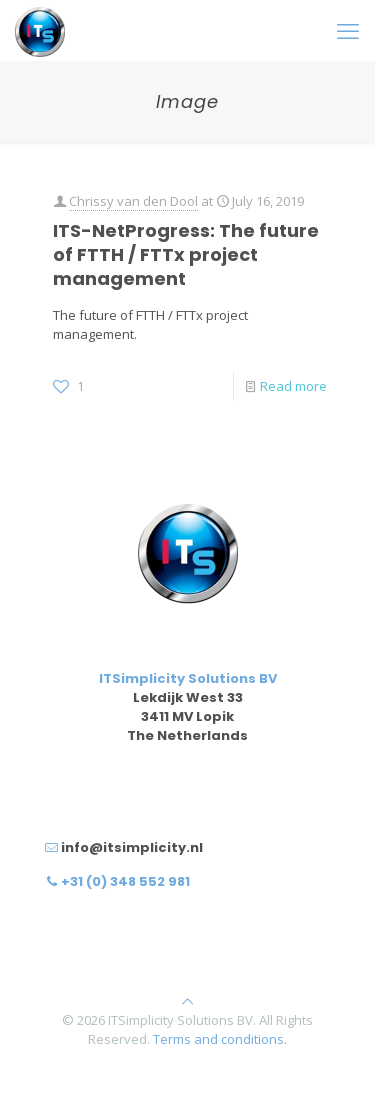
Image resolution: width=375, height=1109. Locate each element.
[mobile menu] (348, 30)
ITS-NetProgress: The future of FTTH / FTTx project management (186, 254)
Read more (293, 386)
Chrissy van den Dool (133, 201)
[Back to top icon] (187, 1001)
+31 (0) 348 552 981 (125, 881)
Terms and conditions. (220, 1039)
